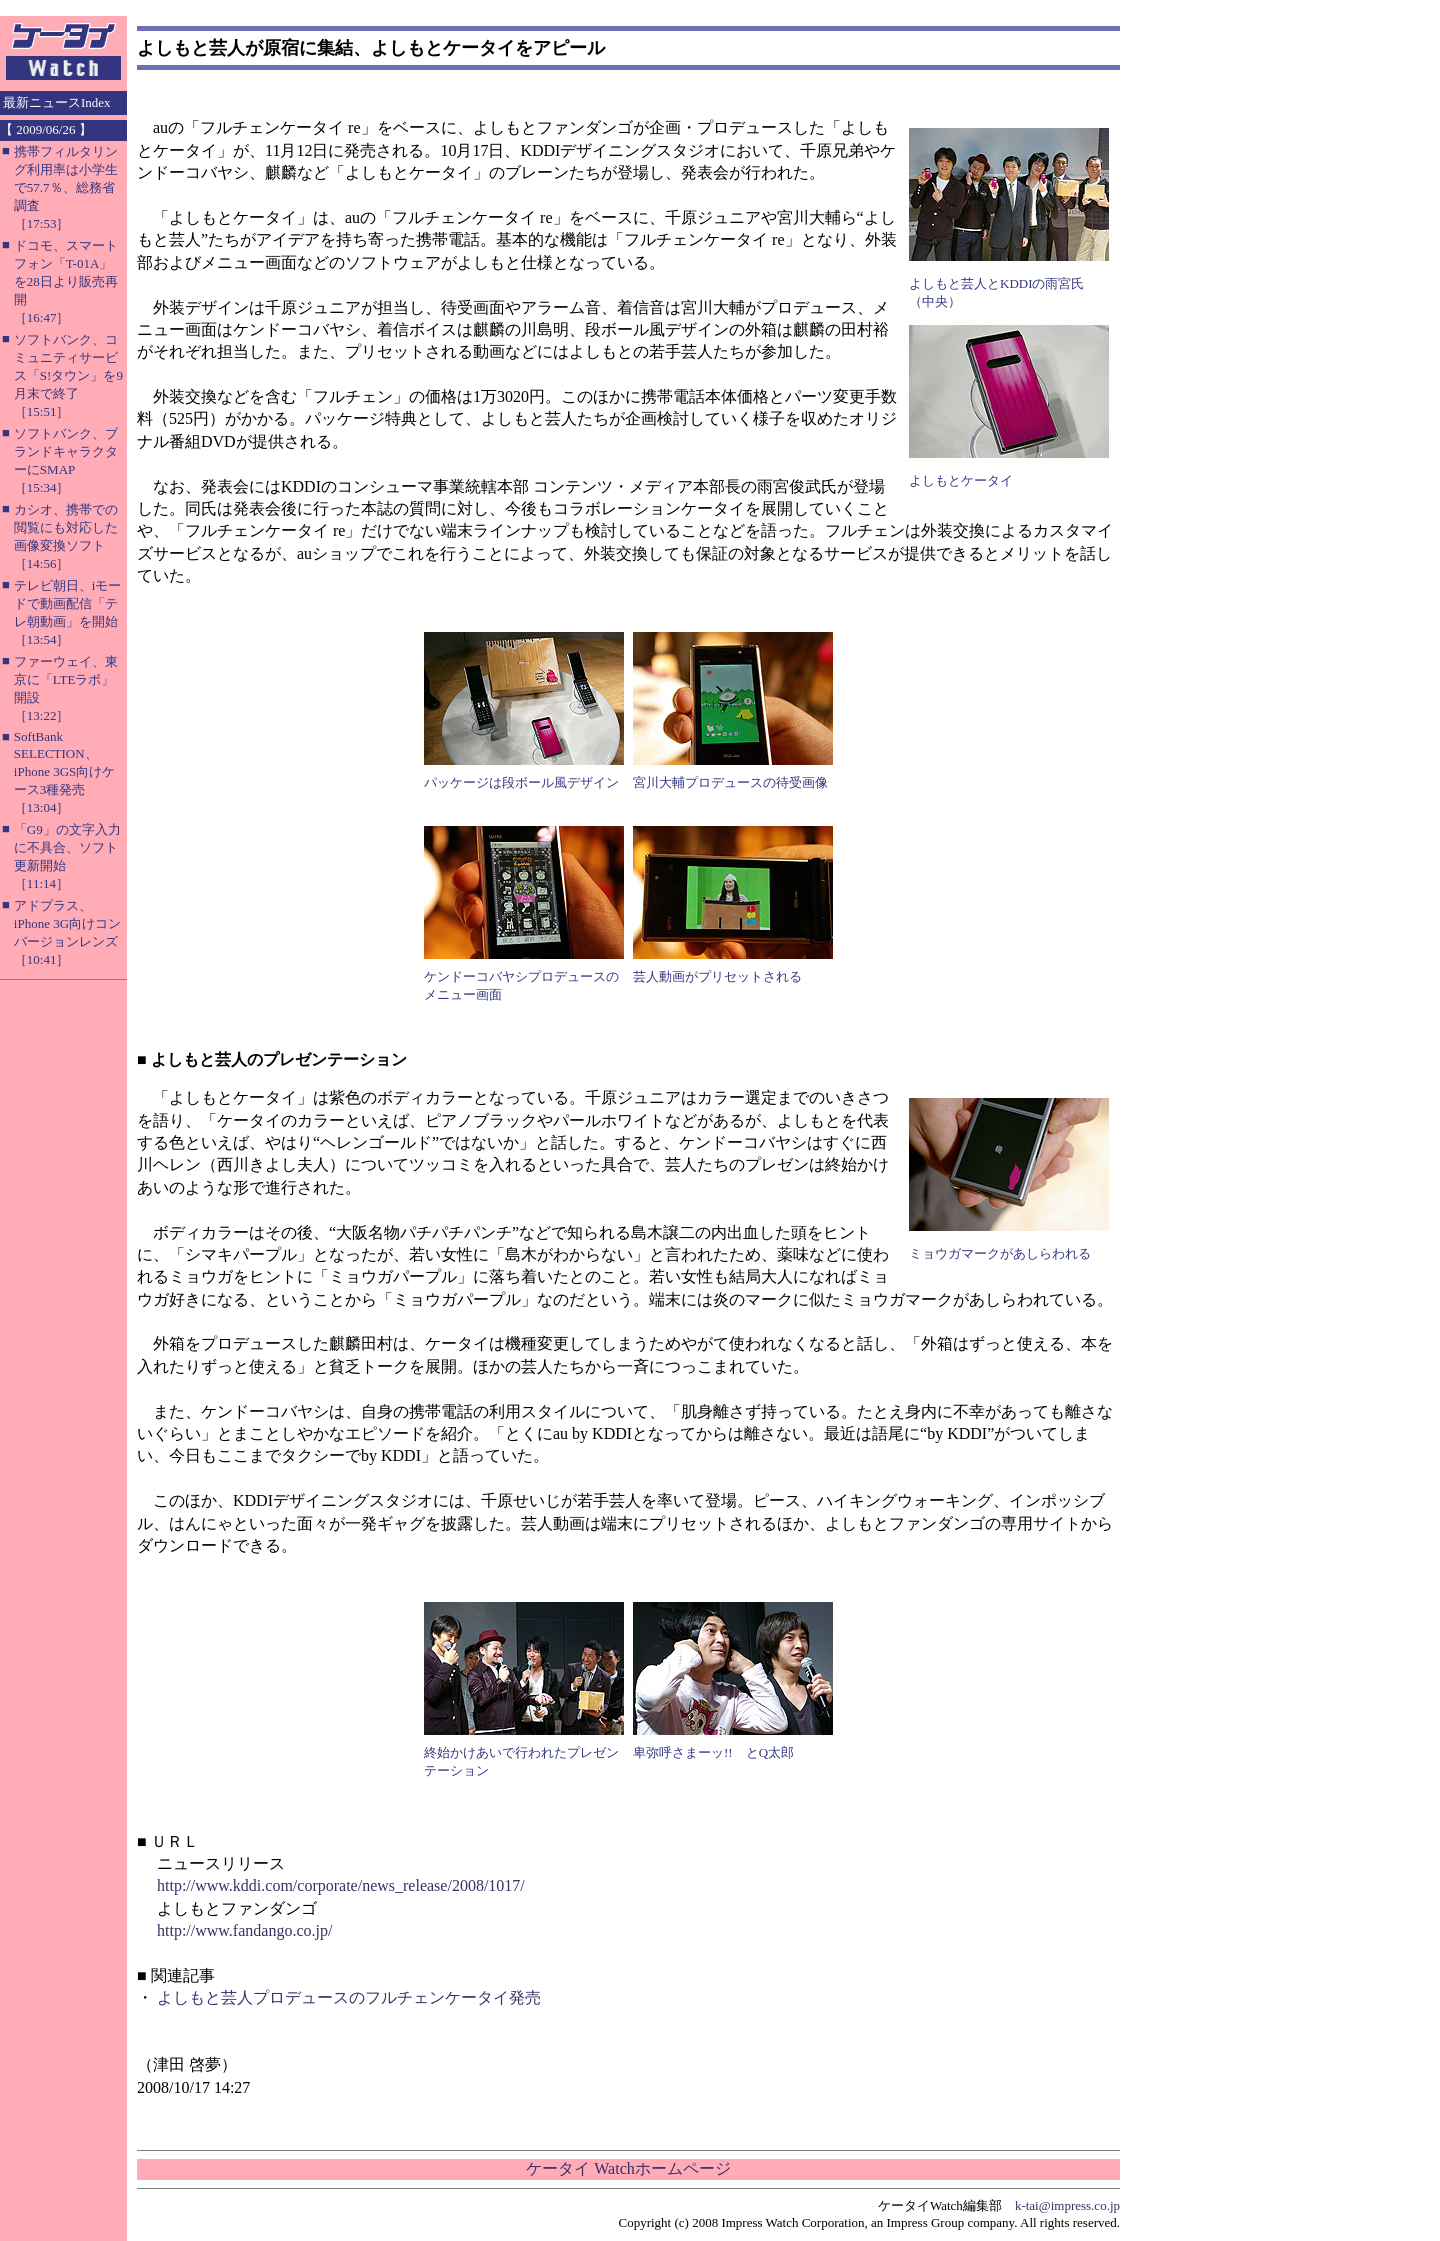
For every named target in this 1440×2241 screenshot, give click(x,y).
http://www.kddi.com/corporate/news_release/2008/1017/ (341, 1885)
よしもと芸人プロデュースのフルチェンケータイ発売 (349, 1997)
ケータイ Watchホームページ (628, 2168)
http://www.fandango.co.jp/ (244, 1930)
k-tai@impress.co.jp (1067, 2205)
